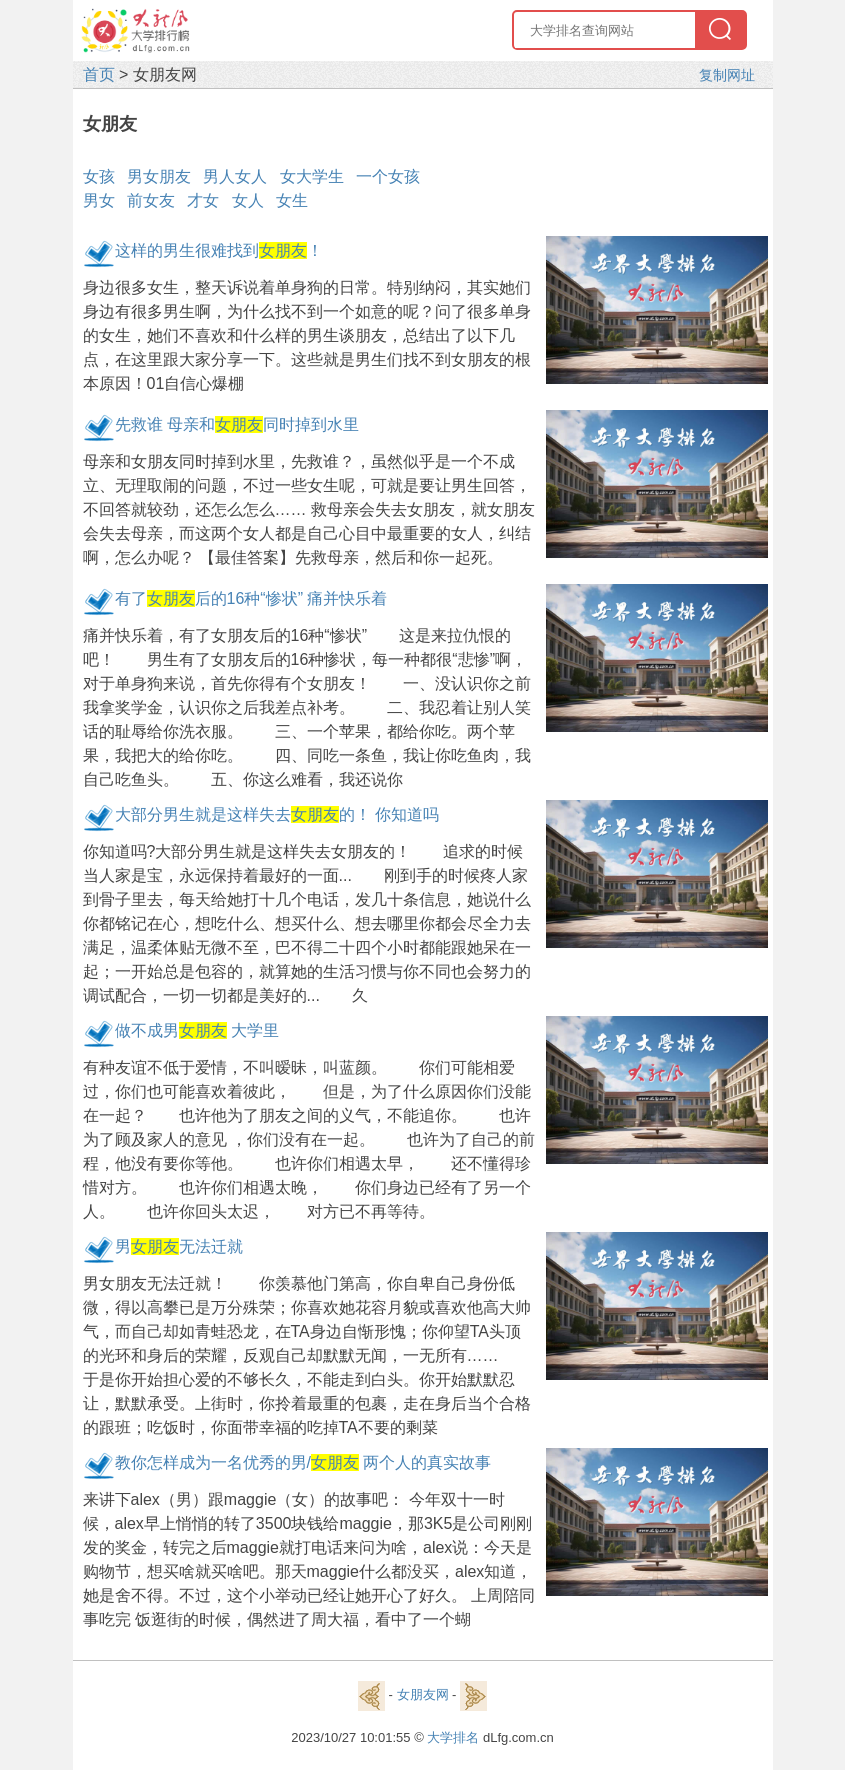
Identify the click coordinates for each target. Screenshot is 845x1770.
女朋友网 (423, 1694)
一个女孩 (388, 176)
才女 (203, 200)
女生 (292, 200)
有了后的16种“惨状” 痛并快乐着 (251, 598)
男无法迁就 (179, 1246)
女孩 (99, 176)
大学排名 (453, 1737)
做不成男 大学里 (197, 1030)
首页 (99, 74)
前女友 (151, 200)
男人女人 (235, 176)
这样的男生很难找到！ (219, 250)
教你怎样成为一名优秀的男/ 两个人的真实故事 (303, 1462)
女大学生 (312, 176)
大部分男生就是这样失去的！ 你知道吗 (277, 814)
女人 (248, 200)
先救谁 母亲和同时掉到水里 (237, 424)
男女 (99, 200)
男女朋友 (159, 176)
